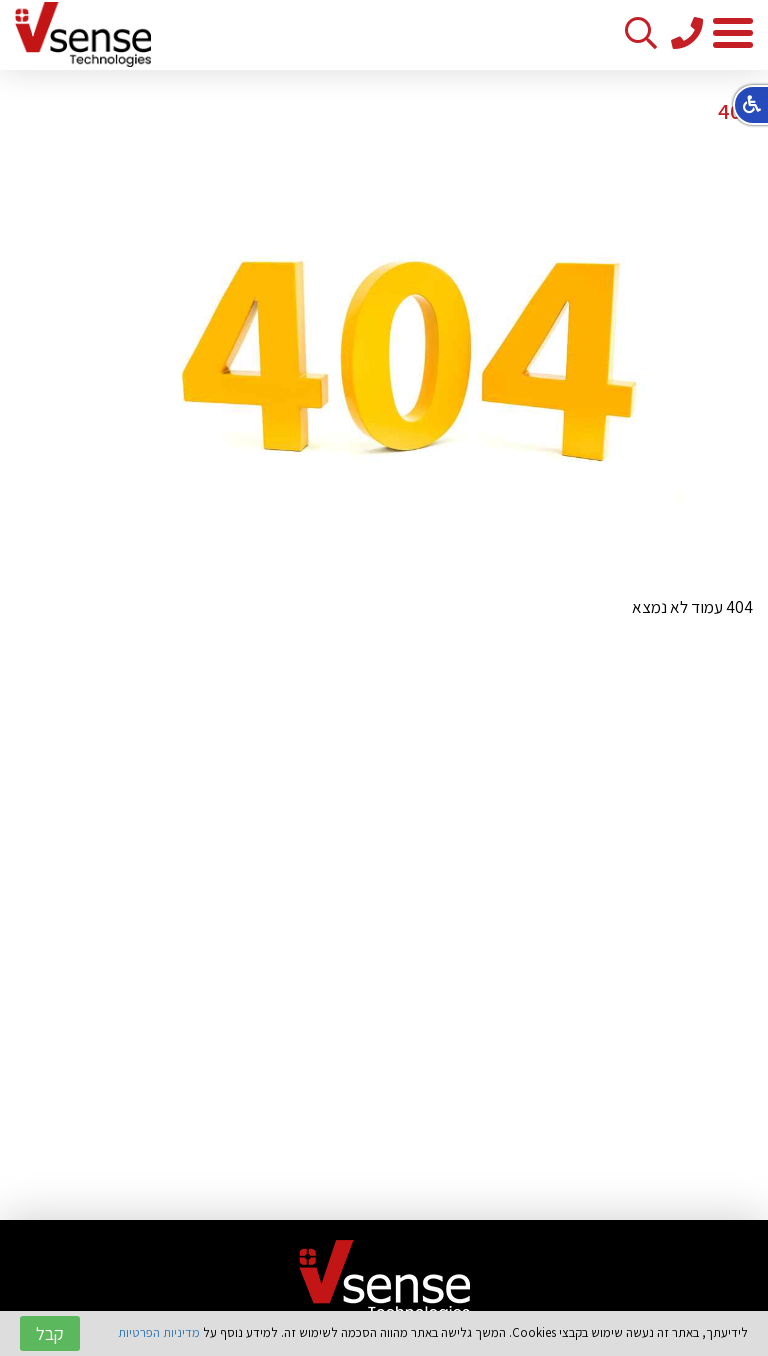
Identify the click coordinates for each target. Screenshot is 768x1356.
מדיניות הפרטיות (159, 1332)
